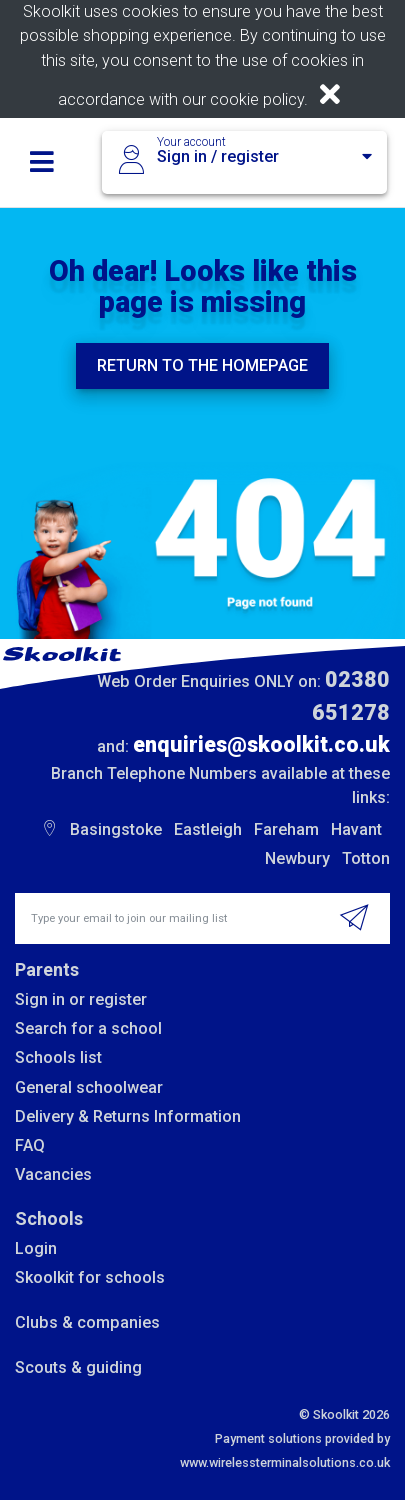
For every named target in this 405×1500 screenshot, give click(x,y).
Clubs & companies (87, 1322)
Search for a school (88, 1028)
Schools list (58, 1057)
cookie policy (257, 99)
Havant (356, 829)
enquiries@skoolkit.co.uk (261, 744)
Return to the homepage (202, 365)
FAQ (30, 1145)
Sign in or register (81, 999)
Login (36, 1248)
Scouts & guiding (78, 1367)
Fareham (286, 829)
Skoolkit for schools (90, 1277)
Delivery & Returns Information (128, 1116)
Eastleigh (208, 829)
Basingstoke (116, 829)
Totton (366, 858)
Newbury (297, 858)
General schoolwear (89, 1087)
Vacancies (53, 1174)
